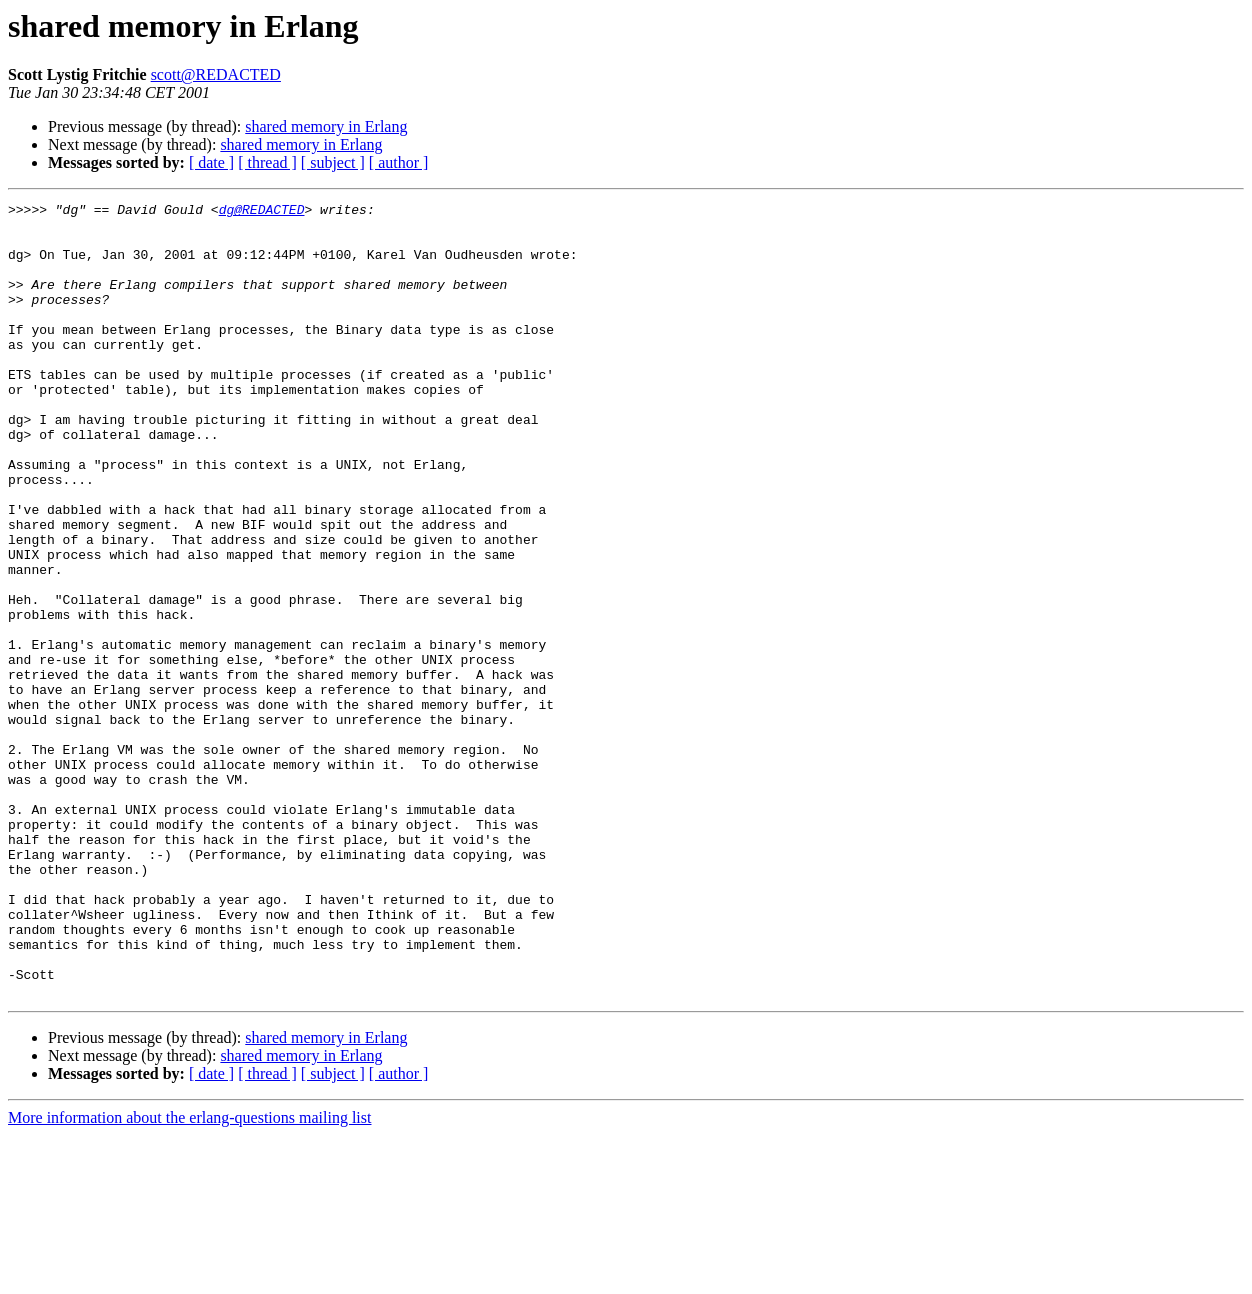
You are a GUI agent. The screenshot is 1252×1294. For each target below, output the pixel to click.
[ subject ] (333, 162)
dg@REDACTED (262, 212)
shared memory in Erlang (326, 126)
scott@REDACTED (216, 74)
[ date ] (211, 162)
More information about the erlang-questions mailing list (189, 1276)
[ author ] (399, 162)
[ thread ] (267, 162)
